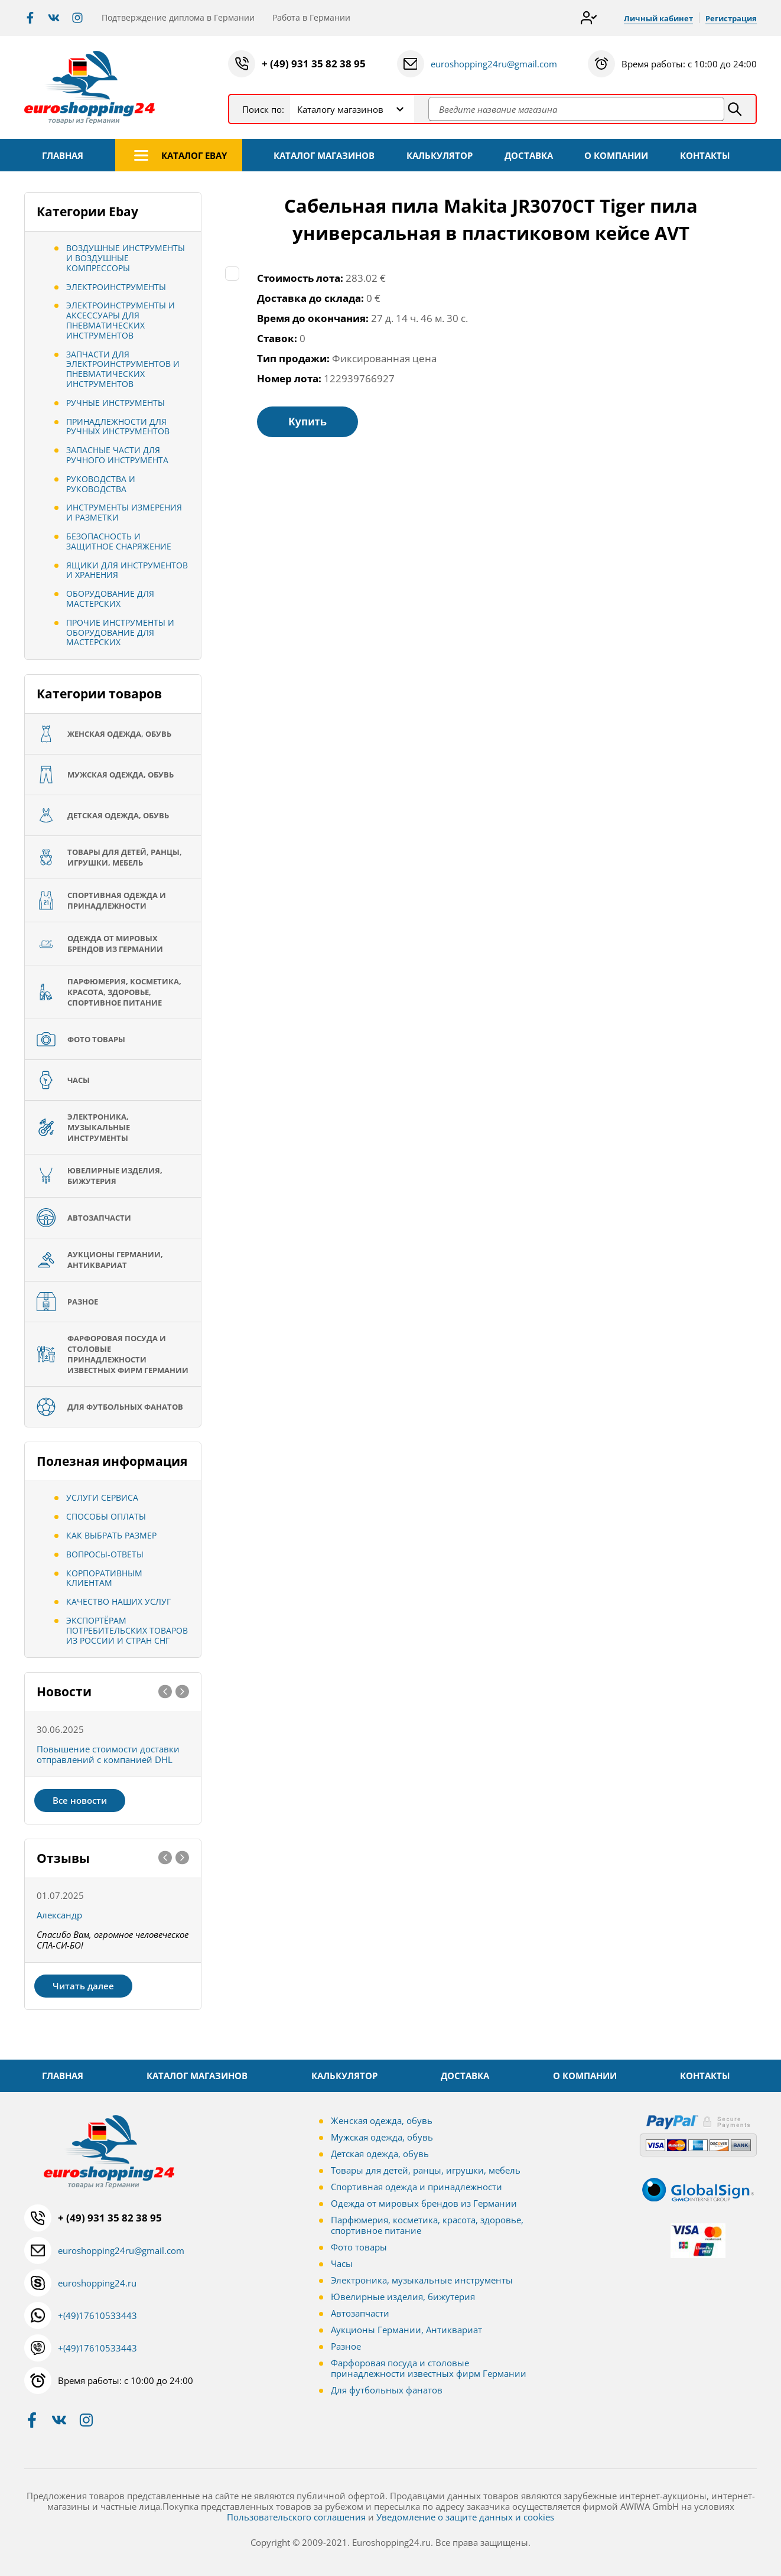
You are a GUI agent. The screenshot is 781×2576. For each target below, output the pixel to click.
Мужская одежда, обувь (382, 2137)
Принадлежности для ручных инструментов (118, 426)
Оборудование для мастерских (110, 598)
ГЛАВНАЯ (62, 155)
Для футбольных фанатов (386, 2390)
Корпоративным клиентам (104, 1578)
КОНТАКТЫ (705, 155)
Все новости (80, 1800)
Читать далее (83, 1986)
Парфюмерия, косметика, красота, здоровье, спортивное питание (427, 2225)
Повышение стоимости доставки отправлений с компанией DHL (108, 1754)
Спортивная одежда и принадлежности (416, 2187)
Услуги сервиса (102, 1497)
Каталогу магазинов (340, 109)
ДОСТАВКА (529, 155)
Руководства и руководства (100, 484)
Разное (346, 2346)
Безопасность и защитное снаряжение (118, 541)
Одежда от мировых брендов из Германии (424, 2203)
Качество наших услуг (118, 1601)
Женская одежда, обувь (381, 2120)
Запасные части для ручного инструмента (117, 455)
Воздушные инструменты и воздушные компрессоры (125, 258)
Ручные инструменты (115, 402)
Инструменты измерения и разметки (124, 512)
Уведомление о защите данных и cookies (465, 2517)
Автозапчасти (360, 2313)
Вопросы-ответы (105, 1554)
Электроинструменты (116, 286)
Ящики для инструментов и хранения (127, 570)
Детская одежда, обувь (380, 2153)
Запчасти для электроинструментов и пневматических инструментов (123, 369)
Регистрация (729, 18)
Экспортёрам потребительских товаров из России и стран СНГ (127, 1630)
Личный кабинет (652, 18)
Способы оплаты (106, 1516)
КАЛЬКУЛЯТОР (439, 155)
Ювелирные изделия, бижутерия (403, 2296)
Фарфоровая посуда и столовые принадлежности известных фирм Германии (428, 2368)
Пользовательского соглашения (296, 2517)
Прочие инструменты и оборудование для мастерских (120, 632)
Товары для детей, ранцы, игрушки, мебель (425, 2170)
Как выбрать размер (111, 1535)
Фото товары (359, 2247)
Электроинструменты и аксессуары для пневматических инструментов (120, 320)
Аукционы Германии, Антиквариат (406, 2330)
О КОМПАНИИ (616, 155)
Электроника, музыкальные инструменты (422, 2280)
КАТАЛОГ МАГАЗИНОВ (324, 155)
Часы (342, 2263)
